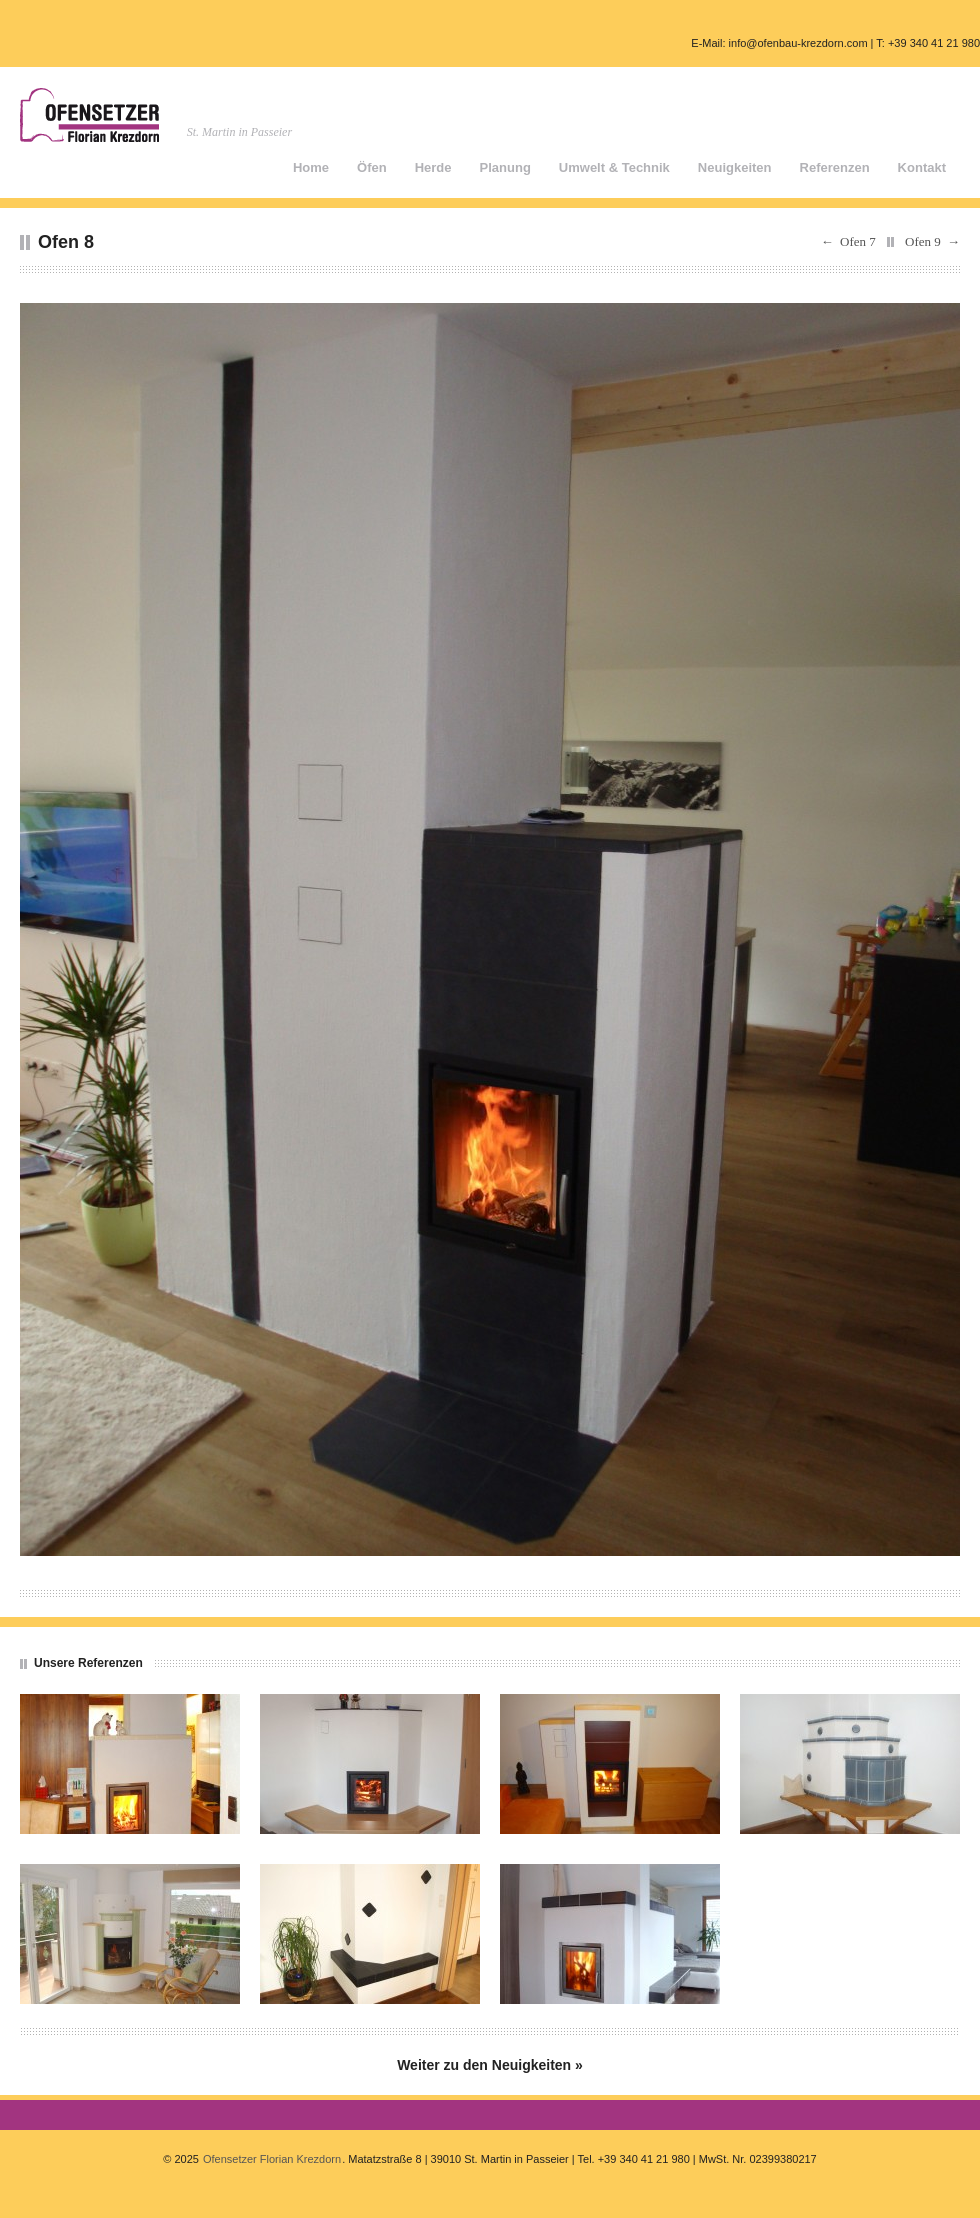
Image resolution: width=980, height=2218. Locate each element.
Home (311, 167)
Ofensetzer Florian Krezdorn (272, 2159)
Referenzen (835, 167)
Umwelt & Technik (614, 167)
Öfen (372, 167)
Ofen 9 (923, 241)
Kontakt (922, 167)
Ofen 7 (858, 241)
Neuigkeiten (735, 167)
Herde (433, 167)
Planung (505, 167)
